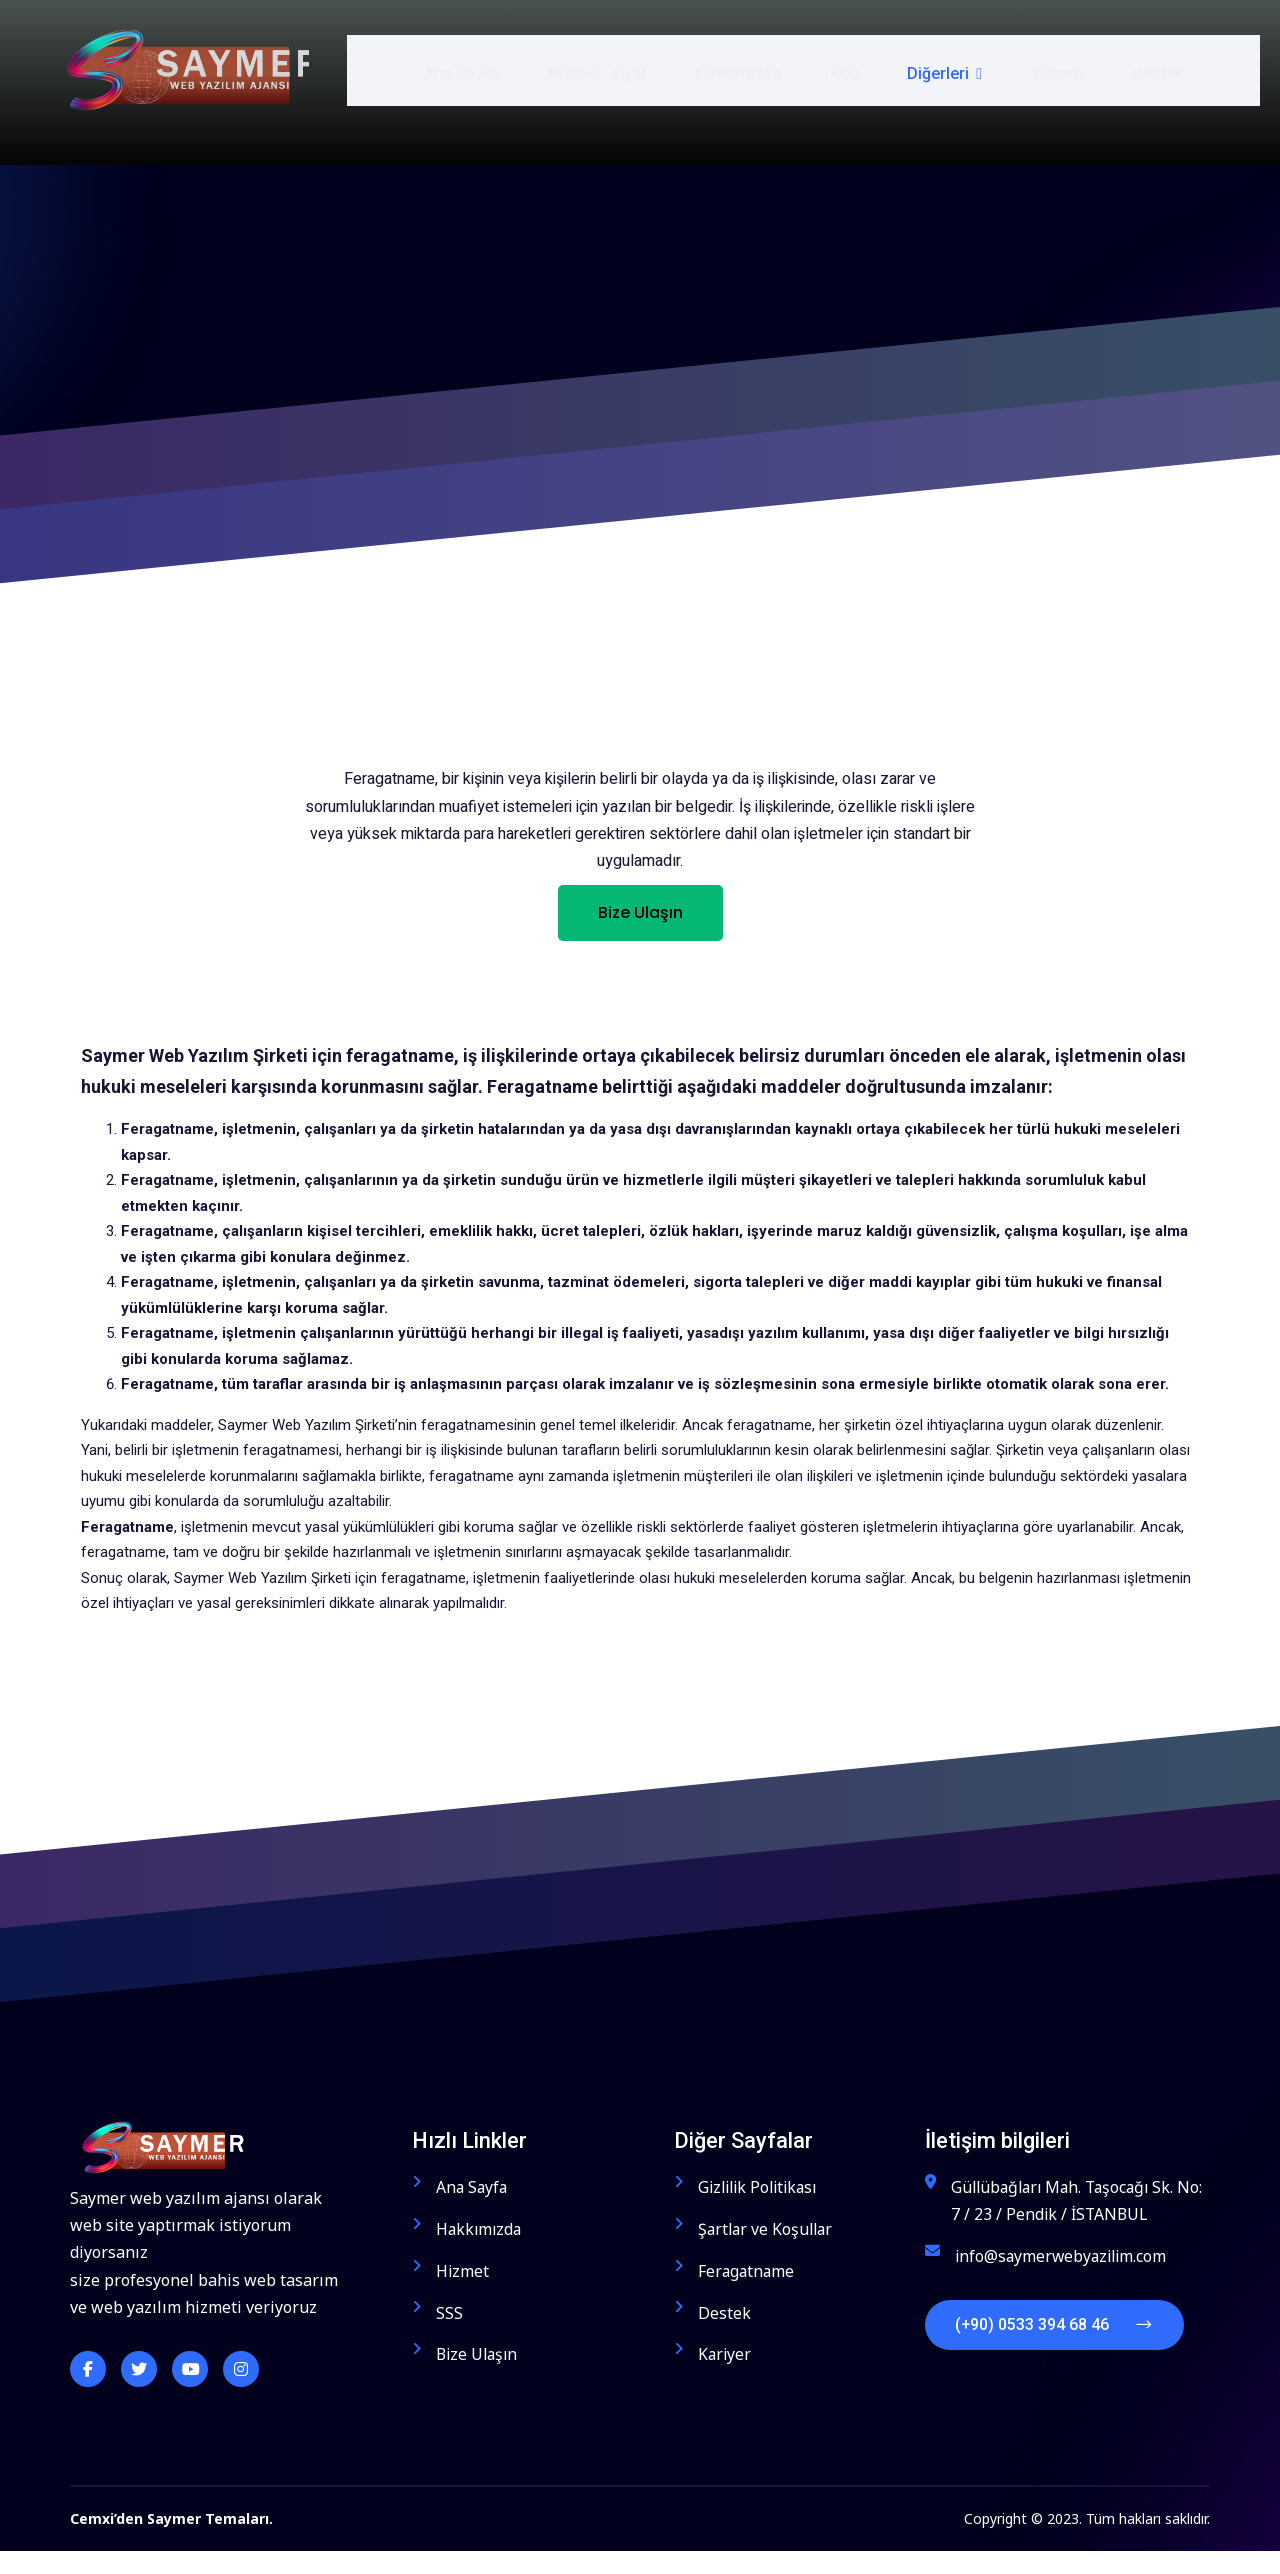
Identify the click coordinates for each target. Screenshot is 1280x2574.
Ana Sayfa (460, 69)
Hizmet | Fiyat (597, 69)
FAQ (846, 69)
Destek (1159, 69)
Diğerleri (947, 69)
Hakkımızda (739, 69)
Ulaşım (1059, 69)
